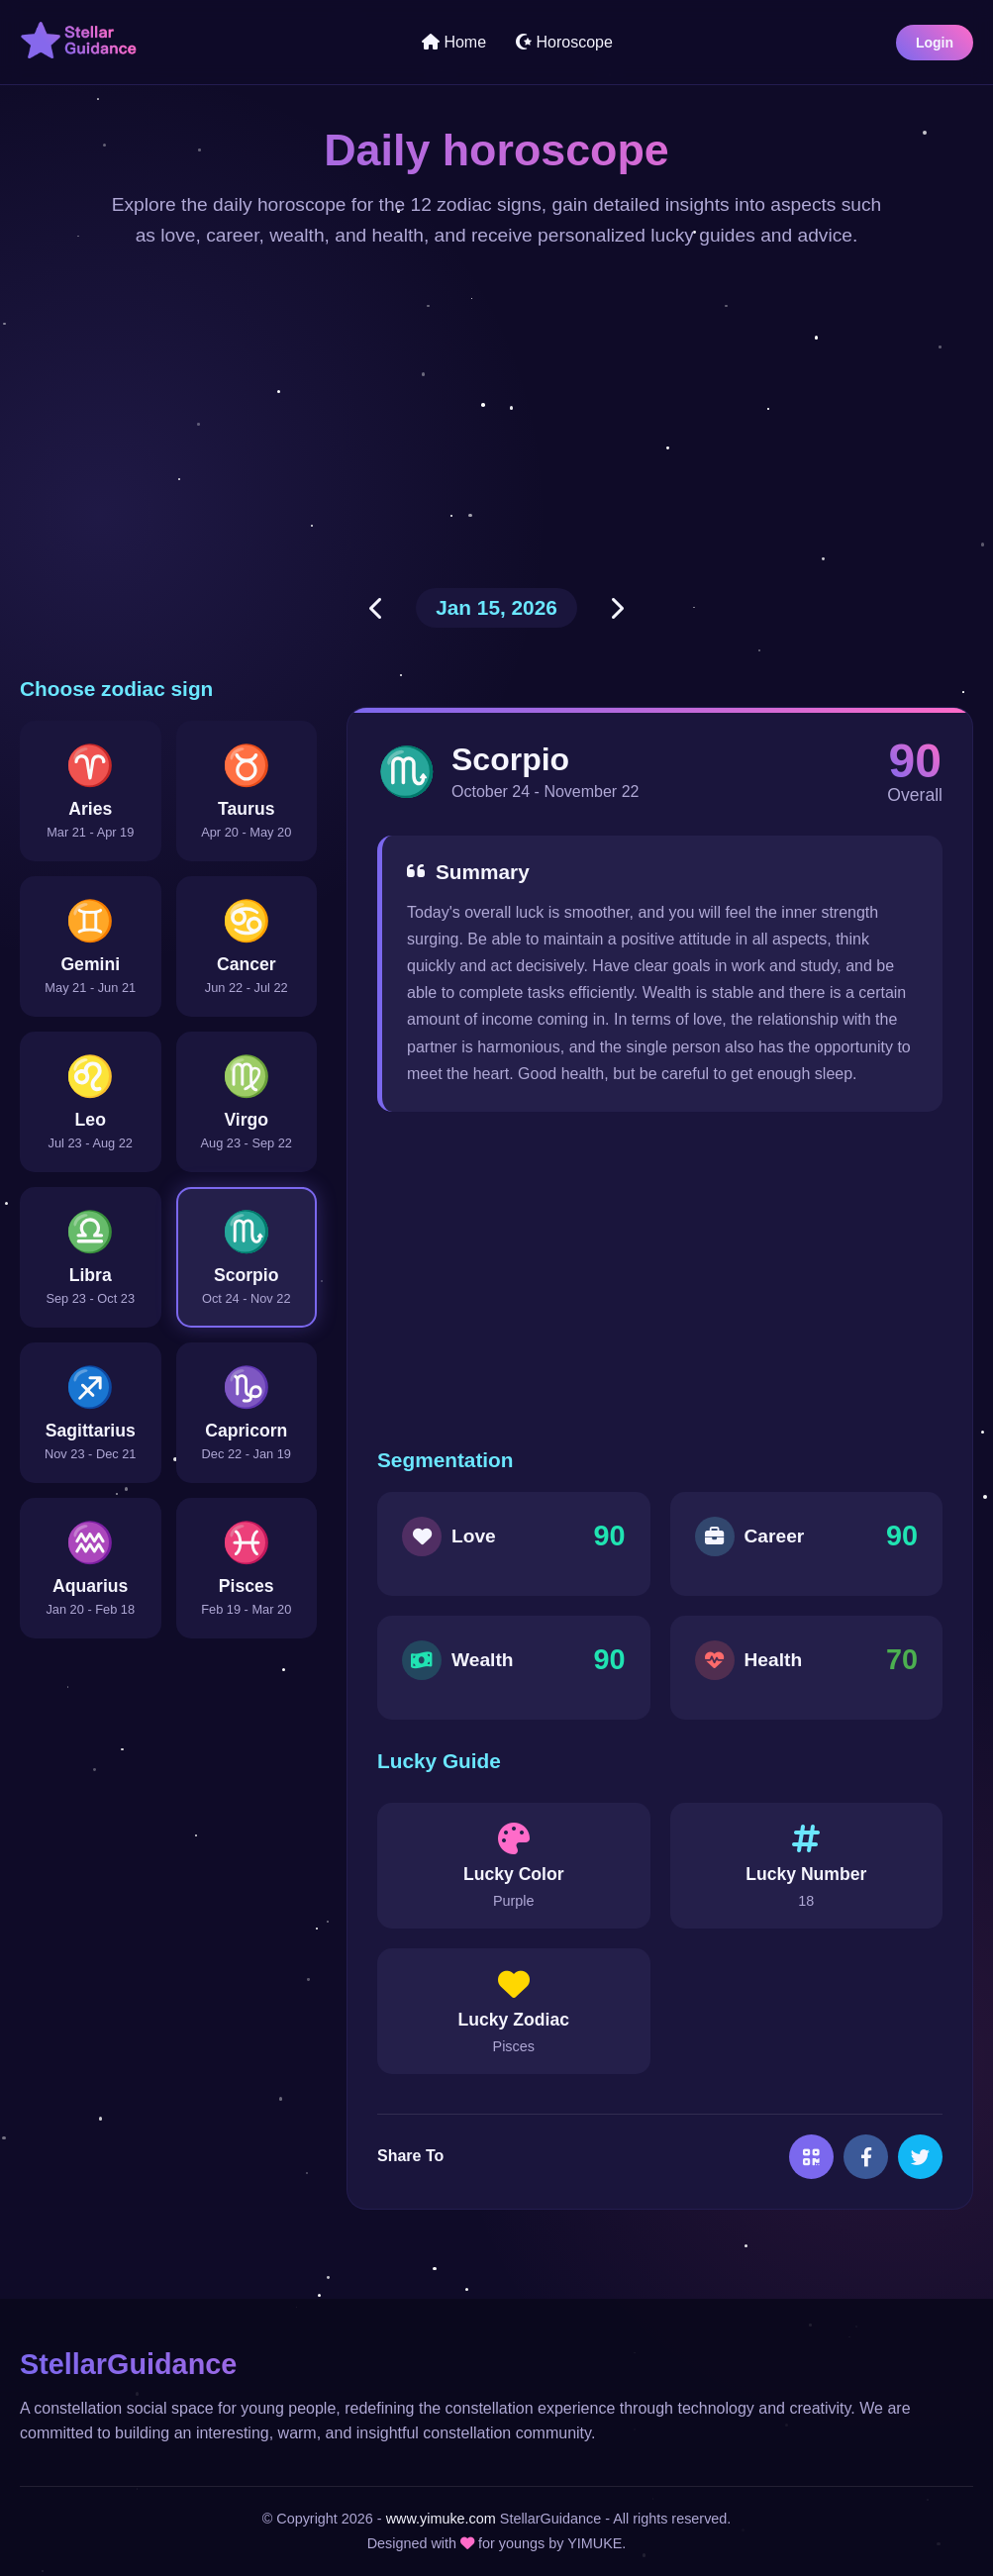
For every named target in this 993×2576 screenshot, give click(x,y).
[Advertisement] (496, 419)
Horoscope (564, 42)
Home (454, 42)
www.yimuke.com (441, 2518)
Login (934, 42)
